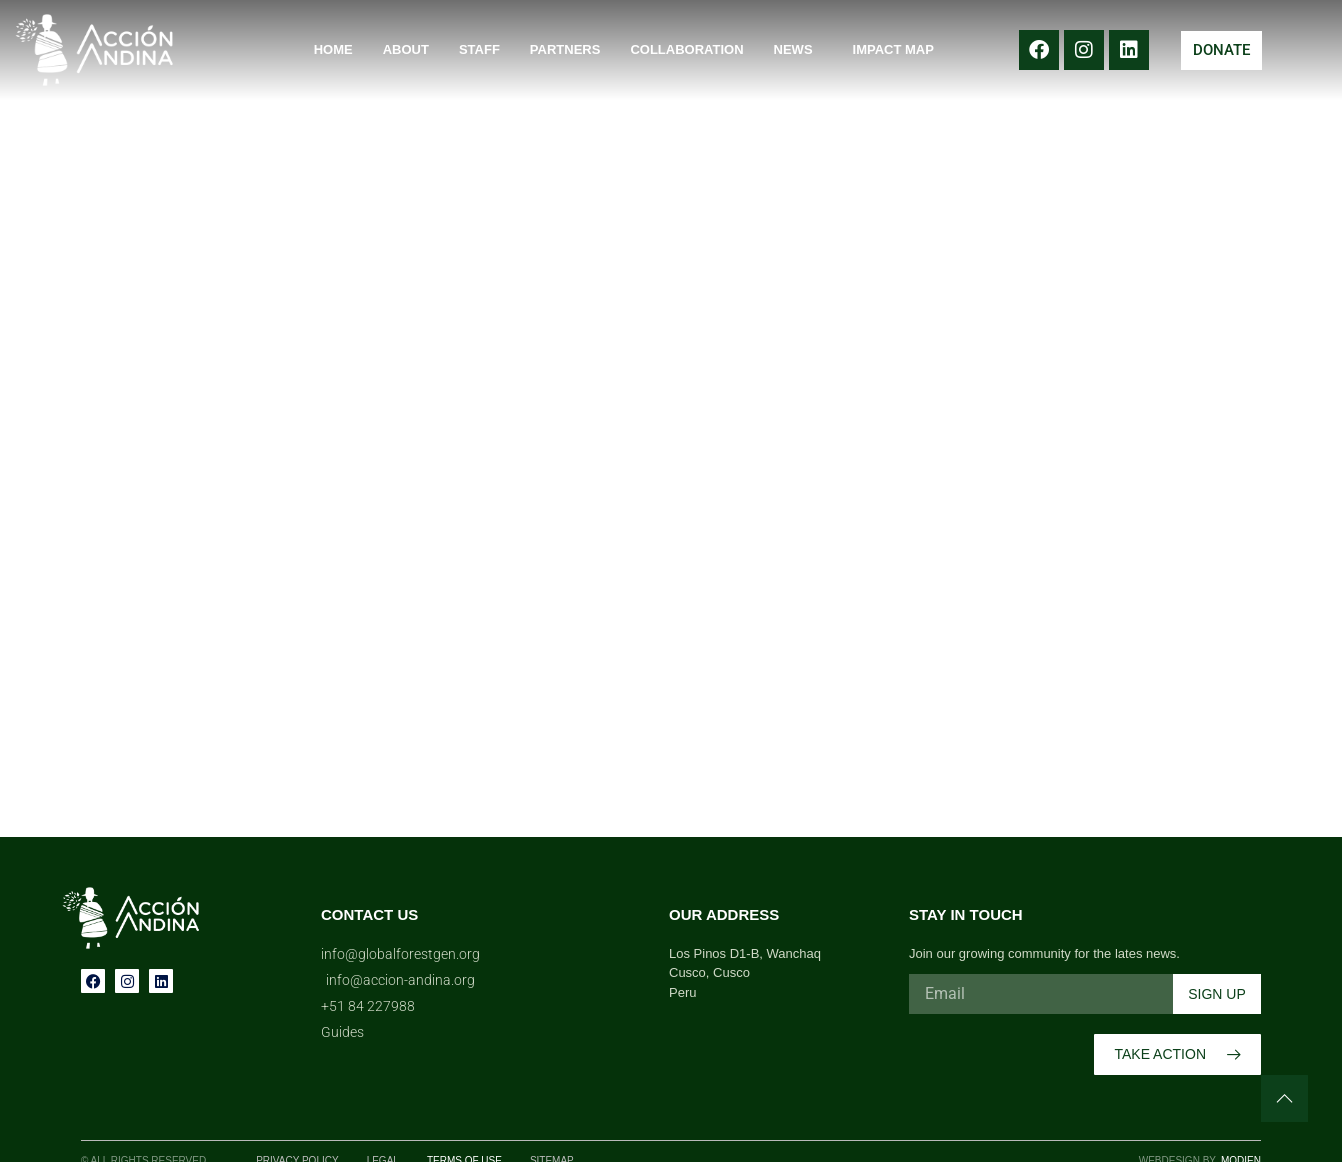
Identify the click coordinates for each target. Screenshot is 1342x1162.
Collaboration (686, 49)
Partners (565, 49)
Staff (479, 49)
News (798, 50)
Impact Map (893, 49)
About (406, 49)
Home (333, 49)
